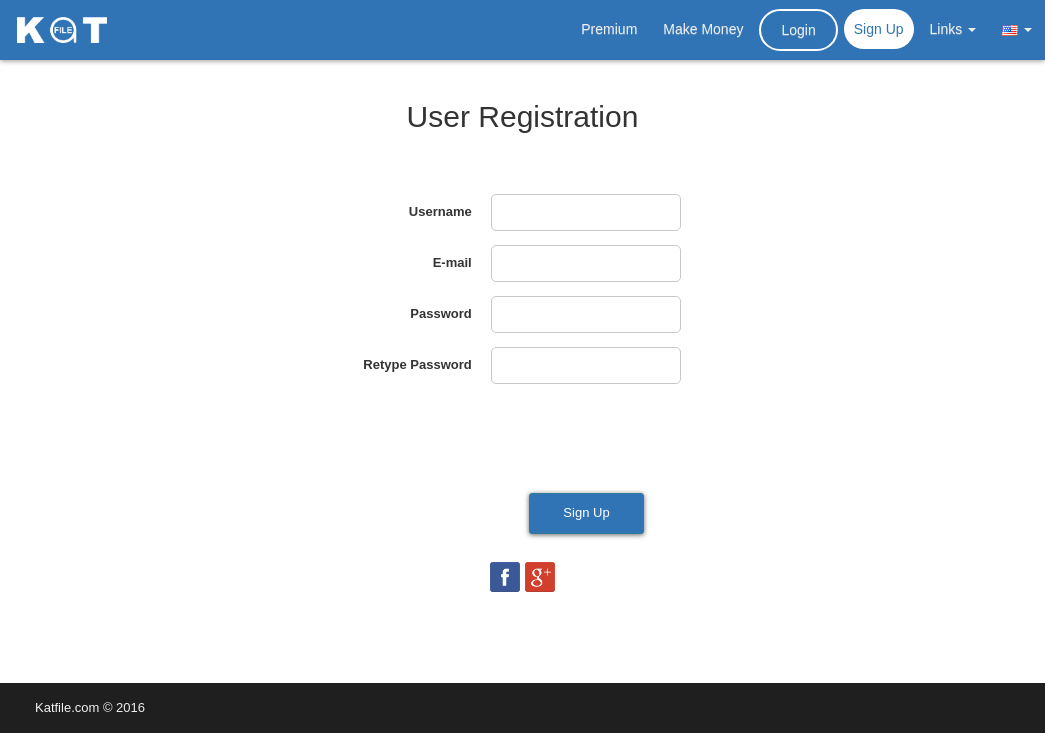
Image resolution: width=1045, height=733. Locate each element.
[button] (1017, 29)
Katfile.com (67, 707)
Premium (609, 29)
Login (798, 30)
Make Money (703, 29)
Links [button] (953, 29)
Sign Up (879, 29)
